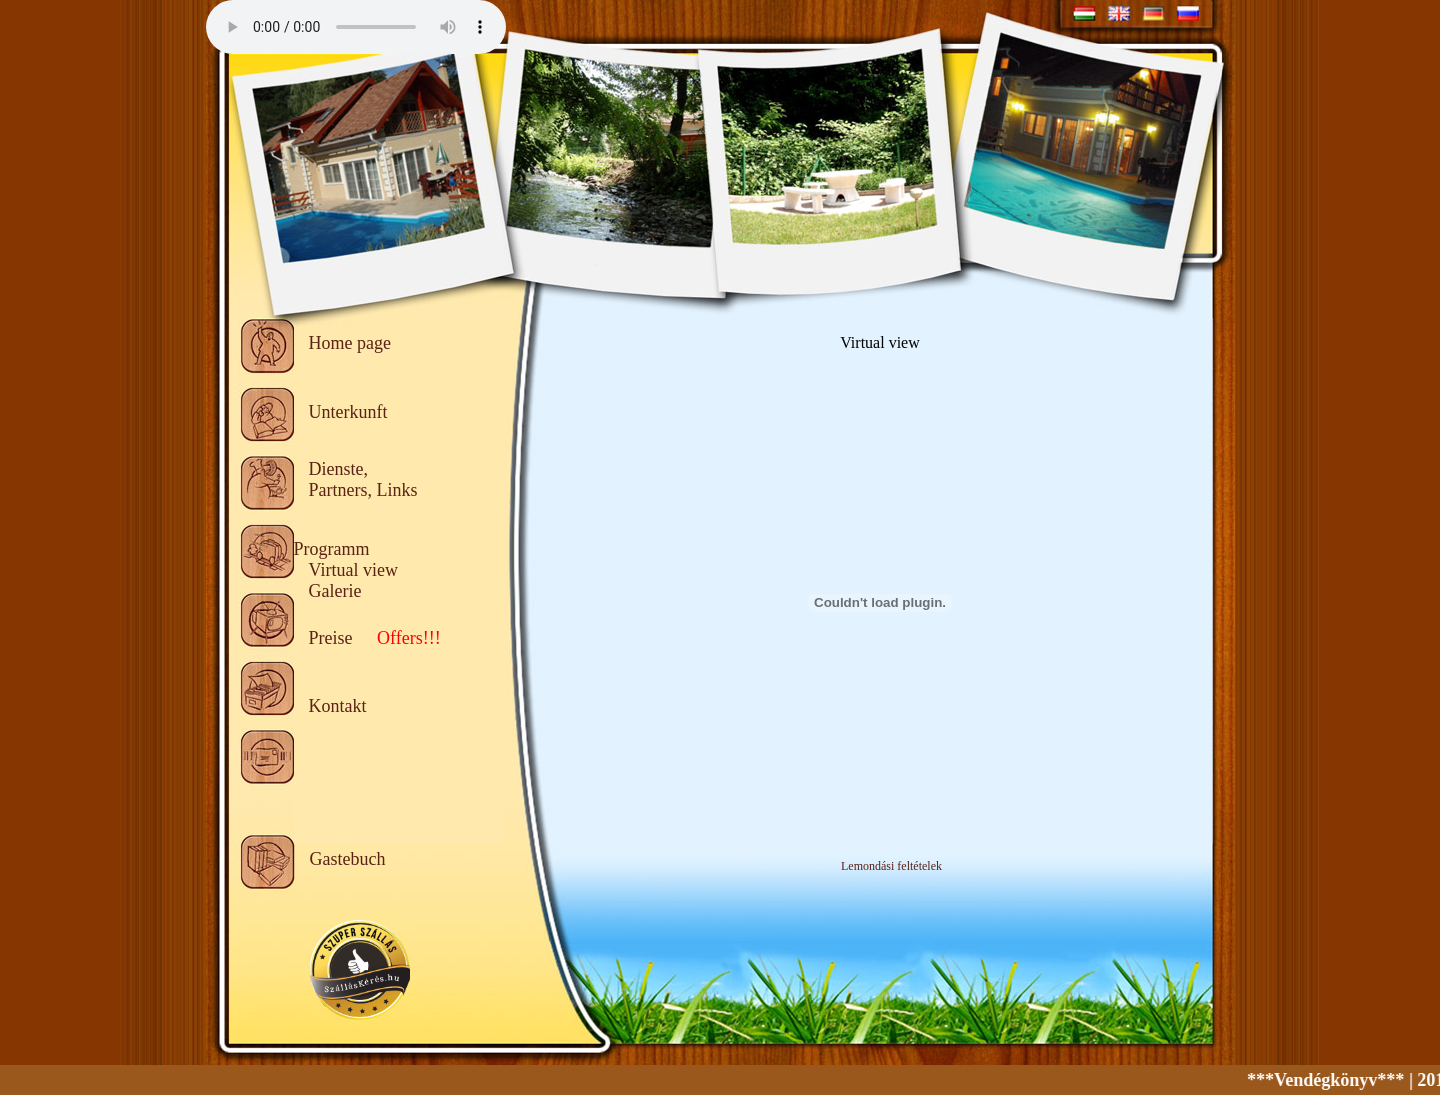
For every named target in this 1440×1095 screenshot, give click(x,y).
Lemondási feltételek (891, 866)
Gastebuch (348, 859)
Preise (331, 638)
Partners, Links (363, 490)
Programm (332, 549)
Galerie (335, 591)
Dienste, (338, 469)
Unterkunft (348, 412)
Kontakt (338, 706)
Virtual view (353, 570)
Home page (350, 343)
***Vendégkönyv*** (1333, 1080)
